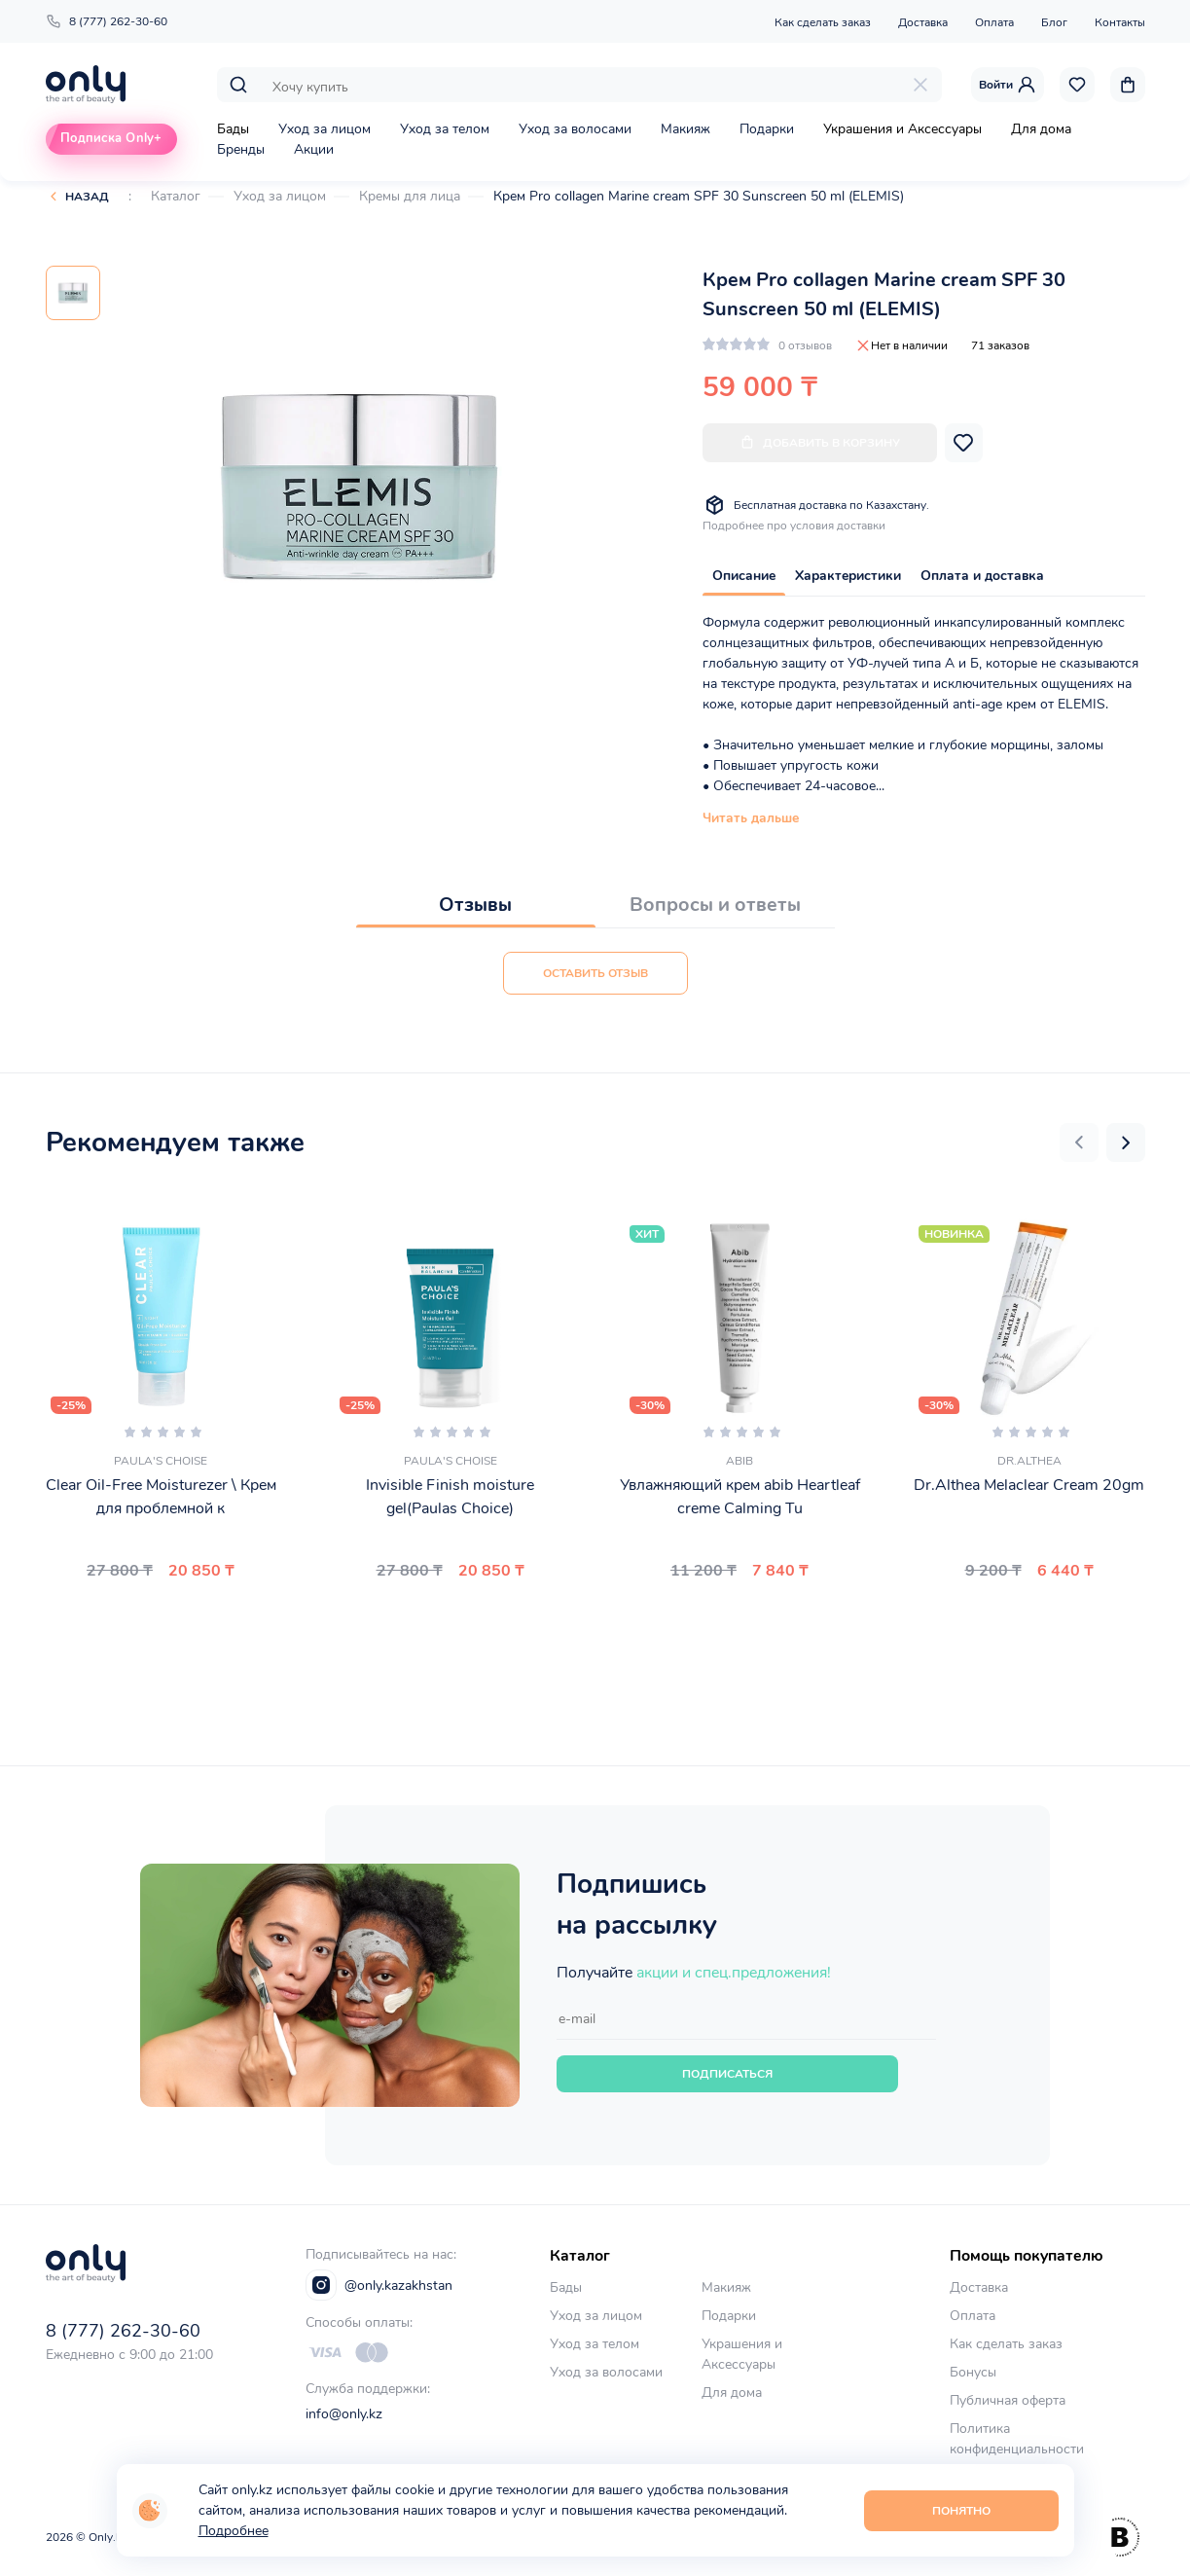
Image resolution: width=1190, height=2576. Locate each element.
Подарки (766, 129)
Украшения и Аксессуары (902, 129)
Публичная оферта (1007, 2400)
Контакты (1120, 22)
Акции (314, 149)
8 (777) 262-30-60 (106, 21)
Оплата (994, 22)
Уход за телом (444, 129)
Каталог (175, 196)
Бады (233, 129)
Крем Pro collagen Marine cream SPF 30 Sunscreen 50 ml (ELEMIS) (698, 196)
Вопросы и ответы (715, 904)
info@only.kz (344, 2414)
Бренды (241, 149)
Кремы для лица (409, 196)
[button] (1079, 1142)
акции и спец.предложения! (733, 1972)
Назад (87, 196)
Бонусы (973, 2372)
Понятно (961, 2511)
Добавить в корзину (819, 442)
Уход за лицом (324, 129)
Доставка (923, 22)
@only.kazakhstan (379, 2285)
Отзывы (475, 904)
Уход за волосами (575, 129)
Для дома (1041, 129)
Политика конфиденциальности (1017, 2438)
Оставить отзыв (595, 973)
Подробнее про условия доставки (794, 525)
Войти (1007, 84)
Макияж (685, 129)
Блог (1054, 22)
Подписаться (727, 2074)
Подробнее (233, 2531)
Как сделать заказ (823, 22)
